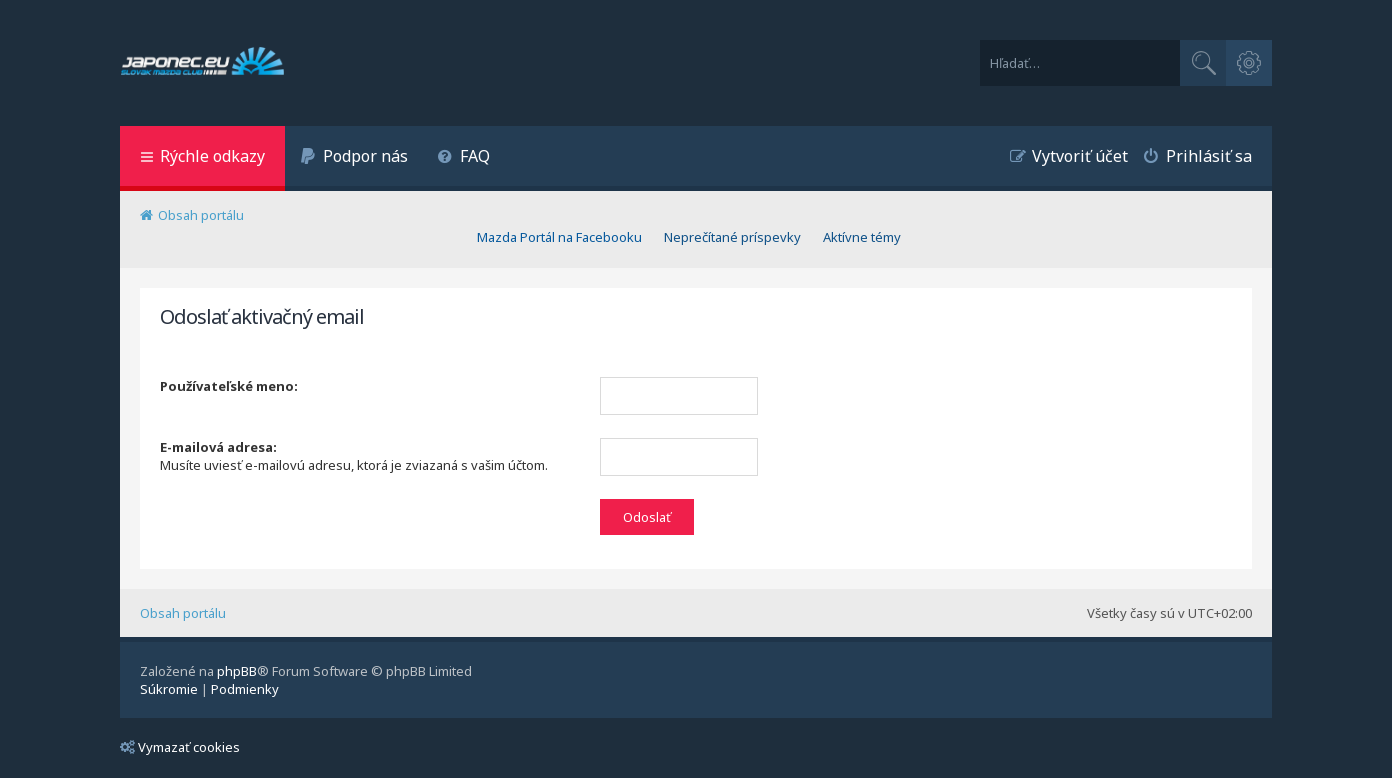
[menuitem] (354, 158)
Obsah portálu (183, 613)
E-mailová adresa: (218, 447)
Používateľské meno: (229, 386)
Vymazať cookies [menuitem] (180, 747)
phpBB (237, 671)
